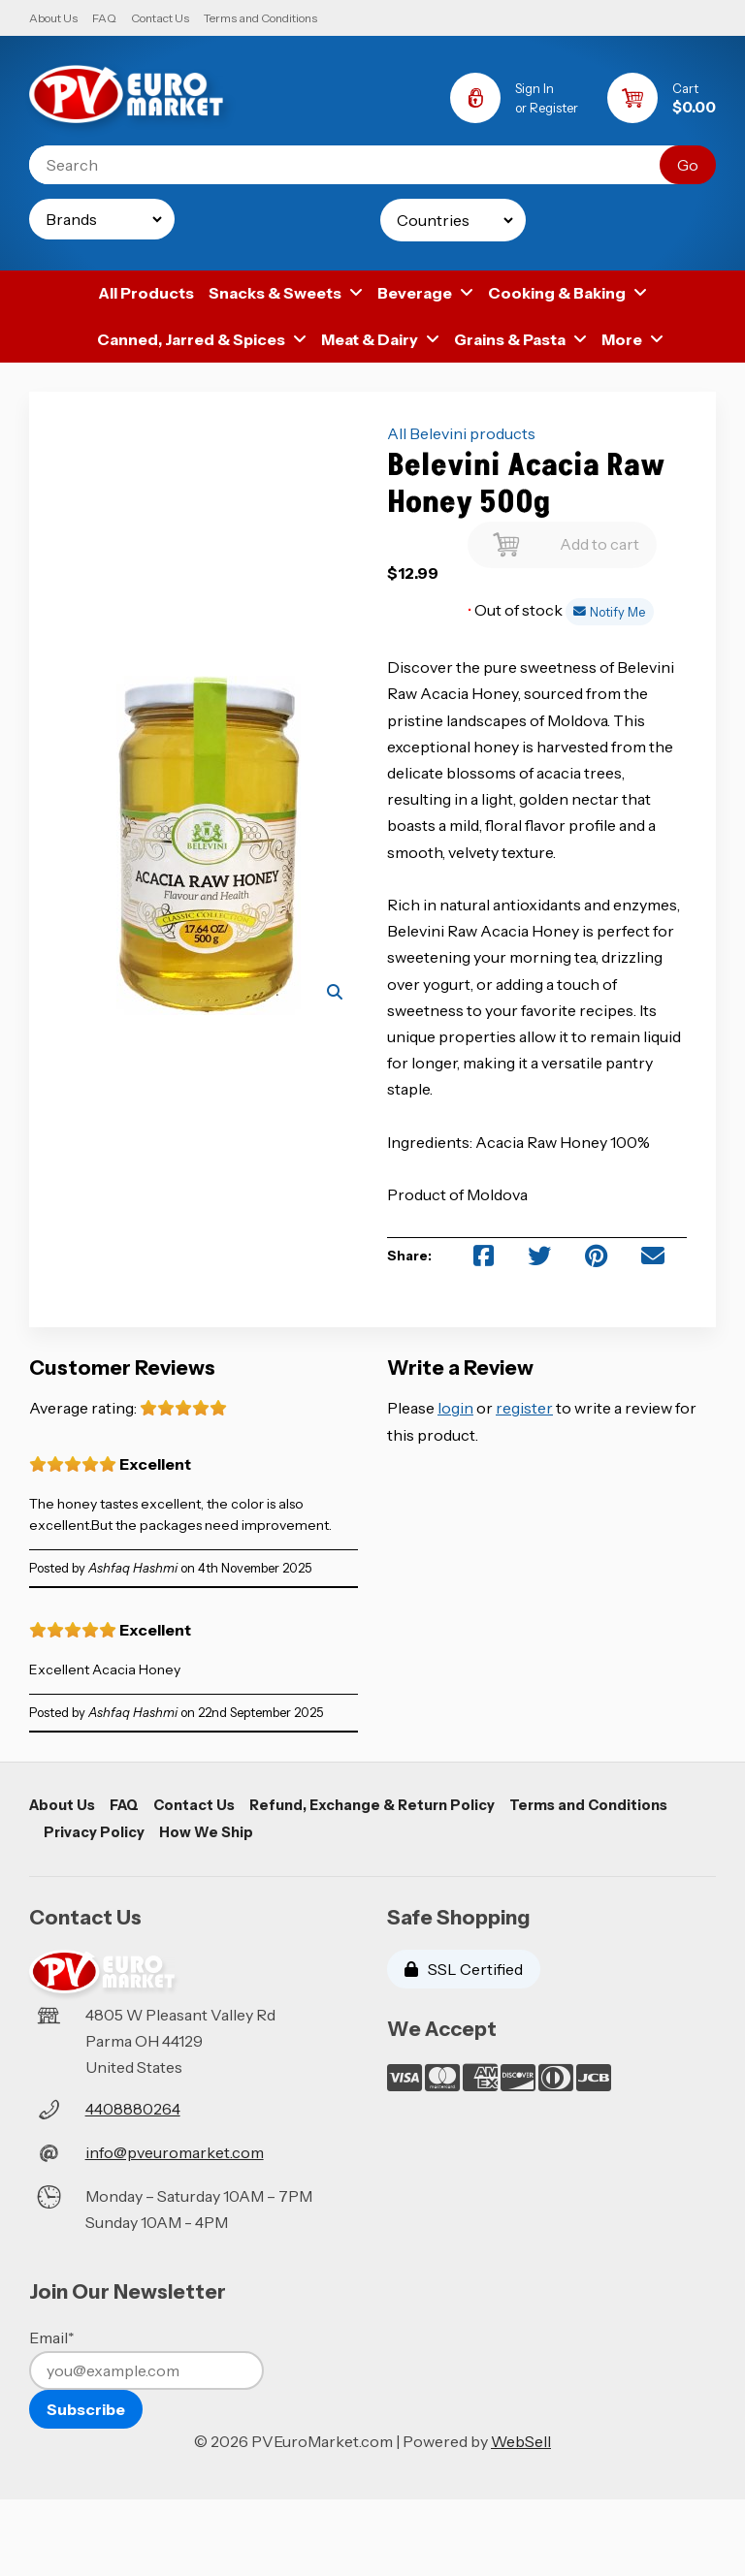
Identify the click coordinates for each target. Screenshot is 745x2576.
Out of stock (517, 610)
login (455, 1407)
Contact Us (160, 18)
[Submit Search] (688, 164)
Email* (52, 2337)
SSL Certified (464, 1969)
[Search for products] (359, 164)
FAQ (104, 18)
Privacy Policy (94, 1832)
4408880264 (132, 2108)
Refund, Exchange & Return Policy (372, 1805)
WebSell (521, 2441)
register (524, 1407)
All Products (146, 292)
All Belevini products (461, 433)
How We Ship (206, 1832)
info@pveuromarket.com (174, 2152)
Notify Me (609, 612)
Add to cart (562, 539)
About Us (53, 18)
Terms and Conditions (260, 18)
